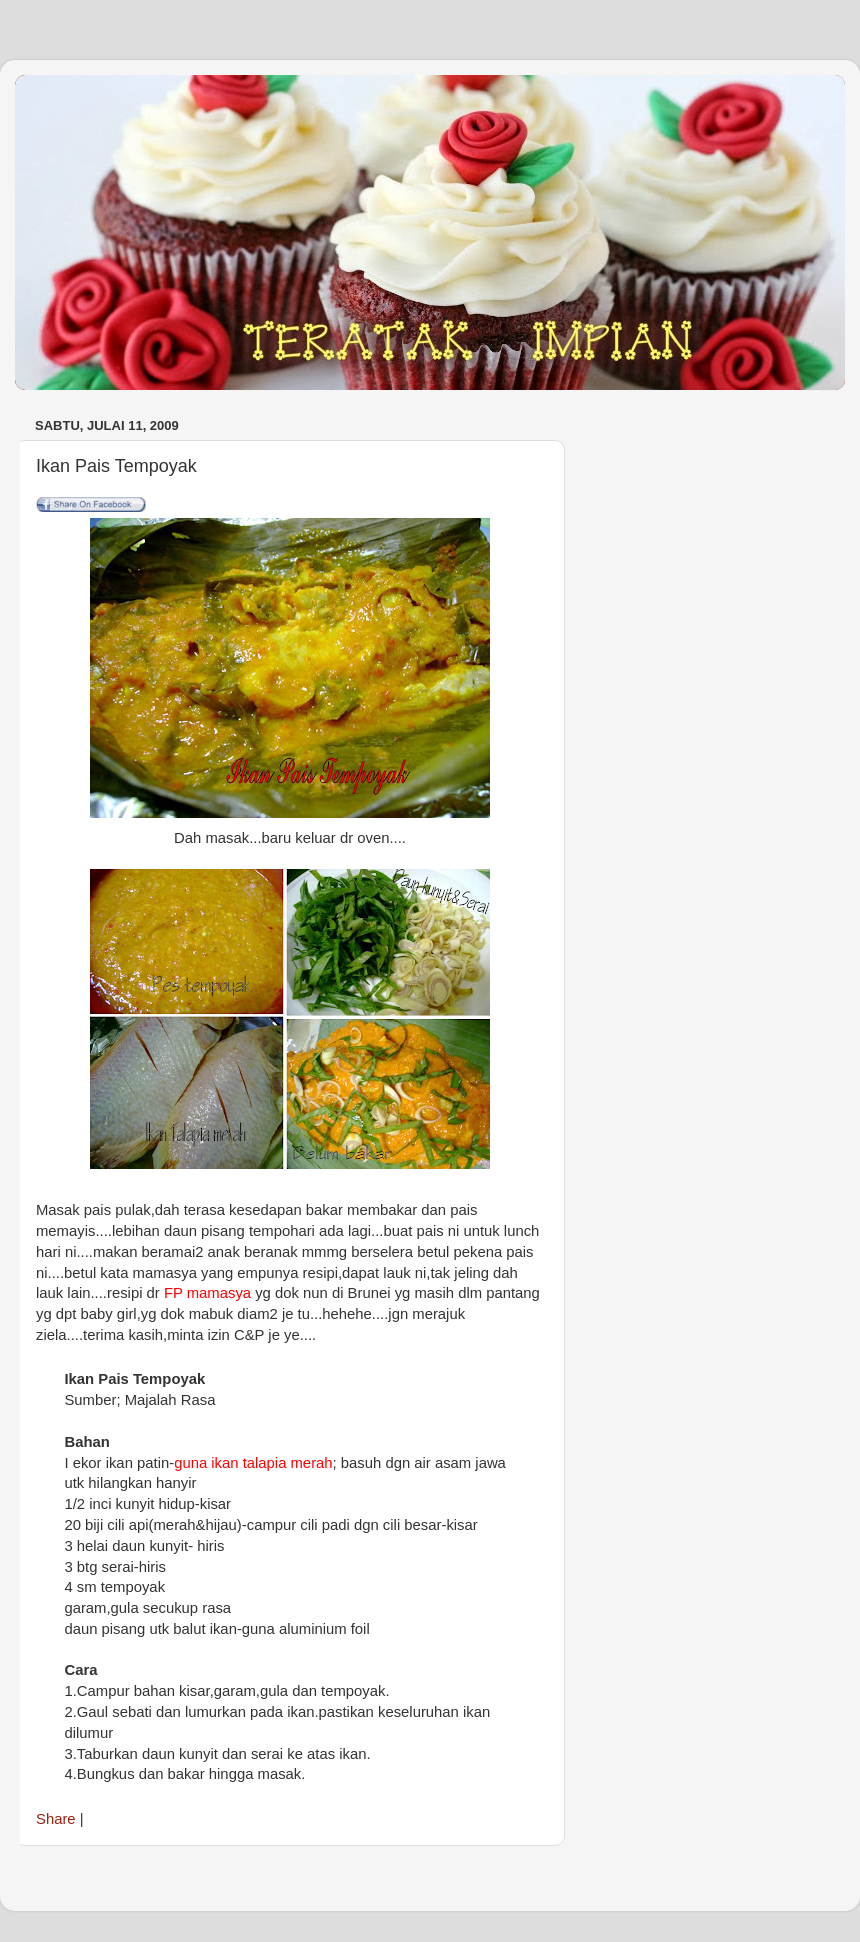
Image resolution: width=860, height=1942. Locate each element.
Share (56, 1819)
